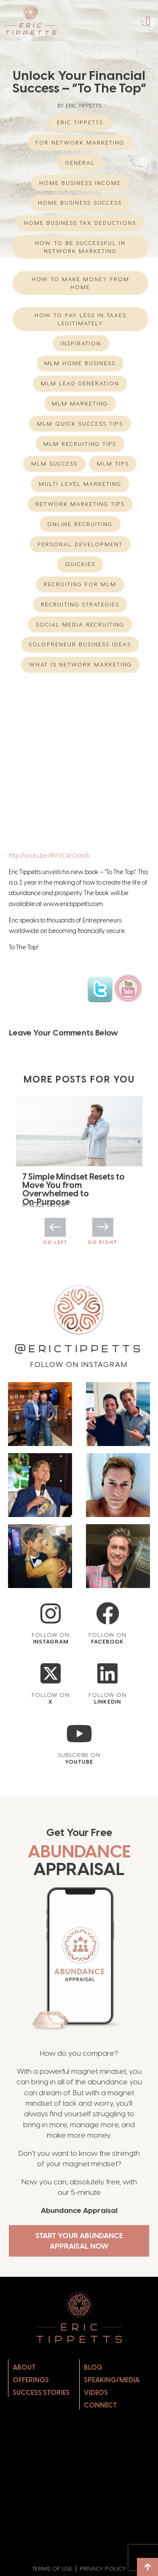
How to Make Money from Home (80, 283)
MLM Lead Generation (80, 383)
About (24, 2361)
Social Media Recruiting (80, 624)
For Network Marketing (79, 142)
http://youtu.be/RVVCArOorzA (49, 855)
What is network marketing (80, 664)
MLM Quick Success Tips (80, 423)
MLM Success (54, 463)
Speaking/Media (111, 2374)
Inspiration (80, 343)
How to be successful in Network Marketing (80, 247)
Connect (100, 2399)
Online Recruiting (79, 524)
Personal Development (80, 544)
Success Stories (41, 2387)
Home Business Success (80, 202)
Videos (96, 2387)
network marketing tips (80, 503)
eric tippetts (80, 122)
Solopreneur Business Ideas (80, 644)
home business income (80, 182)
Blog (93, 2361)
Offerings (31, 2374)
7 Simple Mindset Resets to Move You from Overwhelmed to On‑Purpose (73, 1189)
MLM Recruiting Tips (79, 443)
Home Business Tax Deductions (80, 222)
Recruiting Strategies (80, 604)
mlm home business (79, 363)
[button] (148, 20)
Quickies (80, 564)
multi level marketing (80, 483)
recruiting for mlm (80, 584)
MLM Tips (113, 463)
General (80, 162)
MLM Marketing (80, 403)
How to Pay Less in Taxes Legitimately (80, 319)
